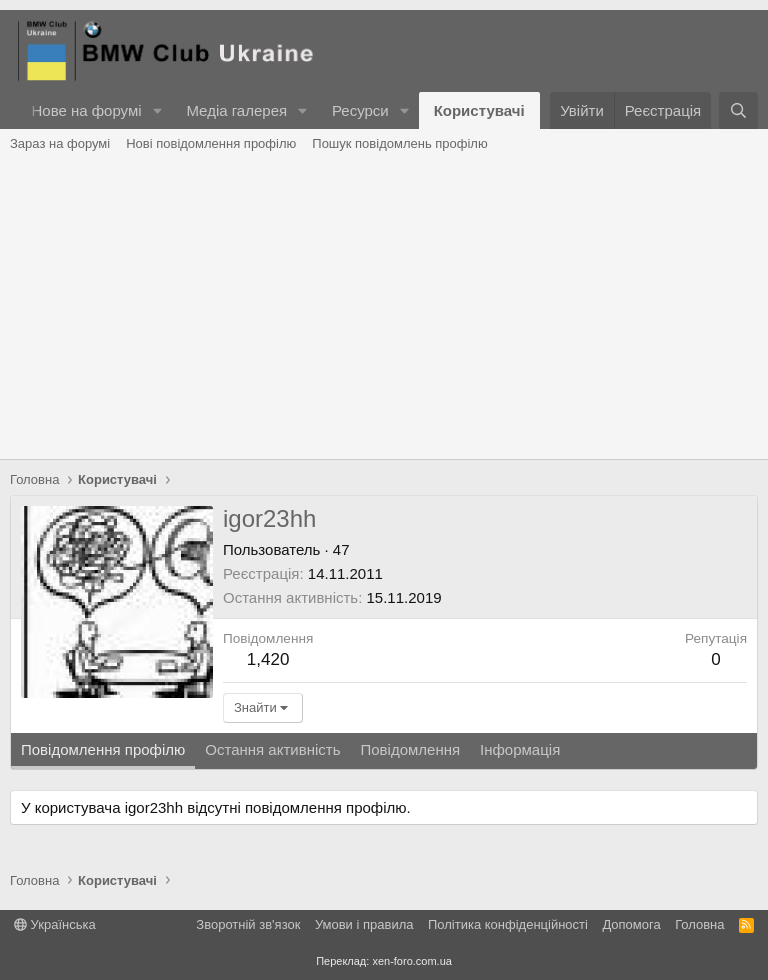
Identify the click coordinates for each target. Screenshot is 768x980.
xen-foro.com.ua (411, 961)
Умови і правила (364, 924)
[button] (157, 110)
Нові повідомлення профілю (211, 143)
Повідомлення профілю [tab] (103, 749)
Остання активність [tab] (272, 749)
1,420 (268, 659)
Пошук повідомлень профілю (399, 143)
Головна (699, 924)
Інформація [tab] (520, 749)
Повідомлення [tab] (410, 749)
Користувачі (479, 110)
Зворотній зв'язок (248, 924)
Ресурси (360, 110)
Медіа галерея (236, 110)
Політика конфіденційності (508, 924)
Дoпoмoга (631, 924)
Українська (55, 924)
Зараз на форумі (60, 143)
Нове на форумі (86, 110)
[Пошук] (738, 110)
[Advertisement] (384, 309)
